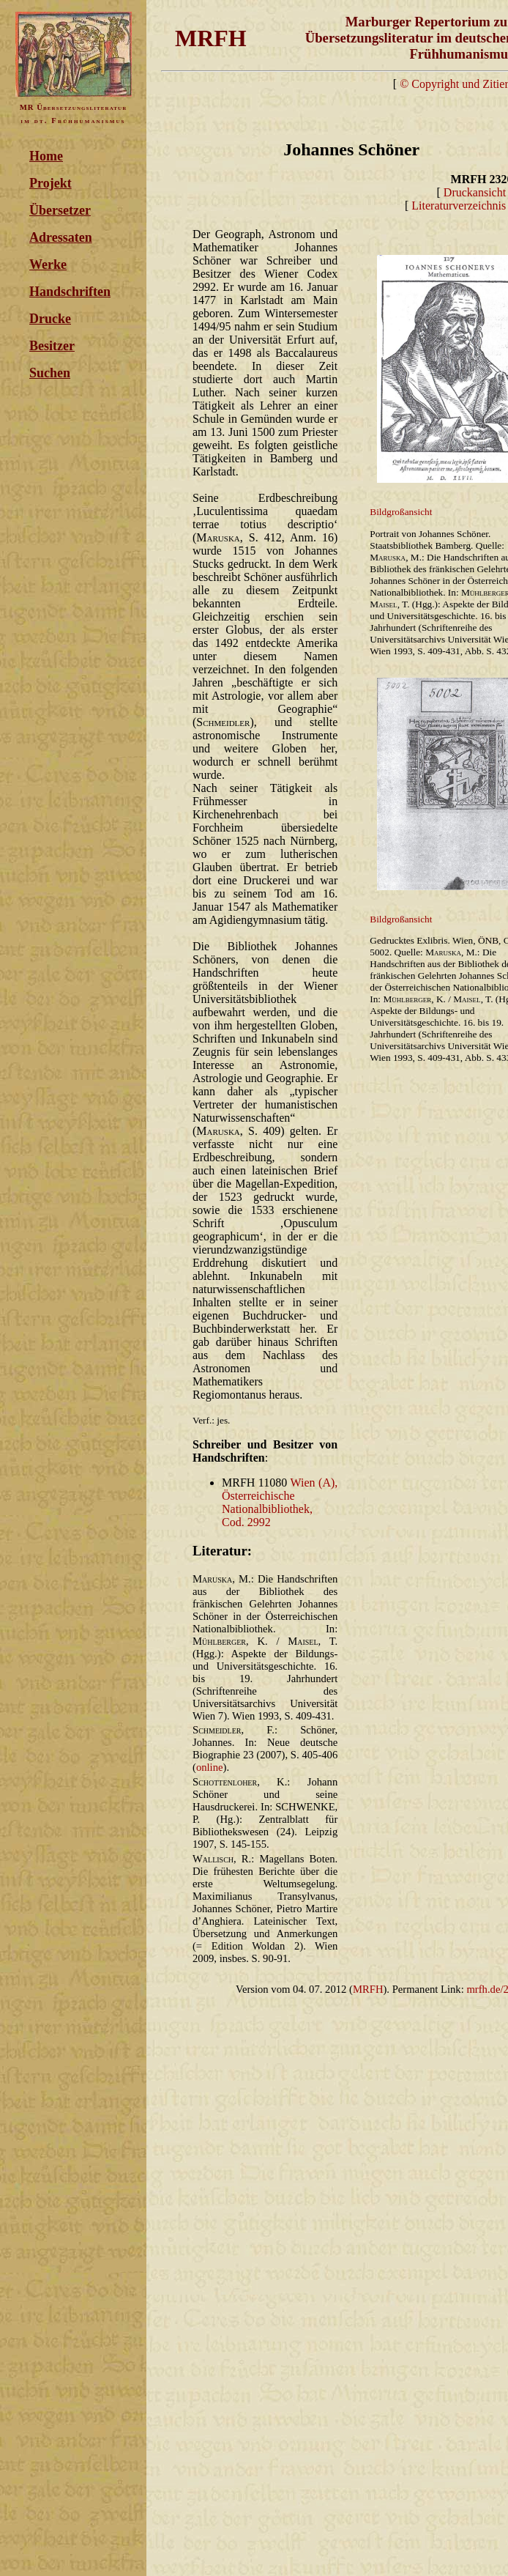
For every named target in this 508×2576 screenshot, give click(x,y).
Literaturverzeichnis (458, 205)
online (209, 1767)
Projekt (50, 183)
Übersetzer (60, 210)
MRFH (368, 1989)
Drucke (50, 318)
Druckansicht (475, 192)
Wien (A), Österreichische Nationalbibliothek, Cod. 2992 (279, 1502)
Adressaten (60, 237)
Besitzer (52, 345)
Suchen (49, 373)
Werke (48, 264)
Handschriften (70, 291)
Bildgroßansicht (401, 511)
